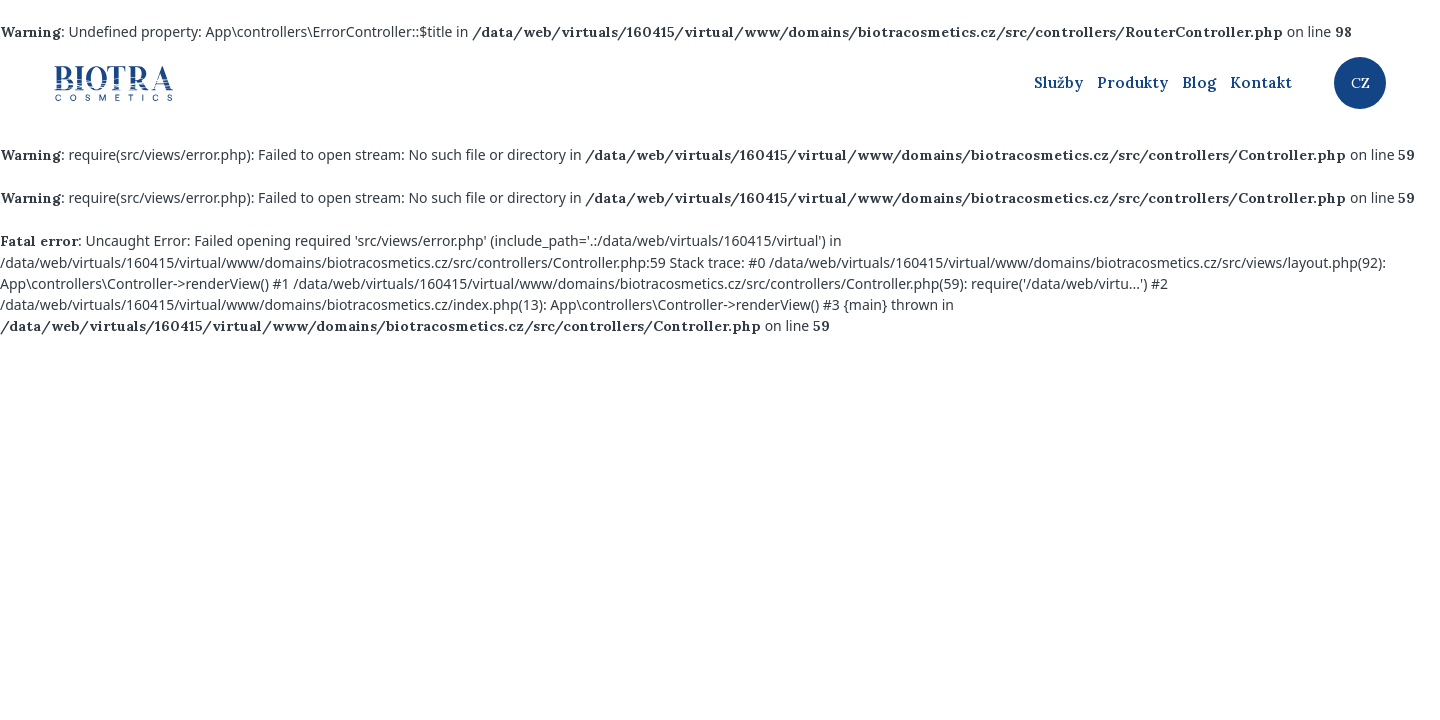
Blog (1199, 82)
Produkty (1132, 82)
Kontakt (1261, 82)
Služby (1058, 82)
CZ (1360, 83)
